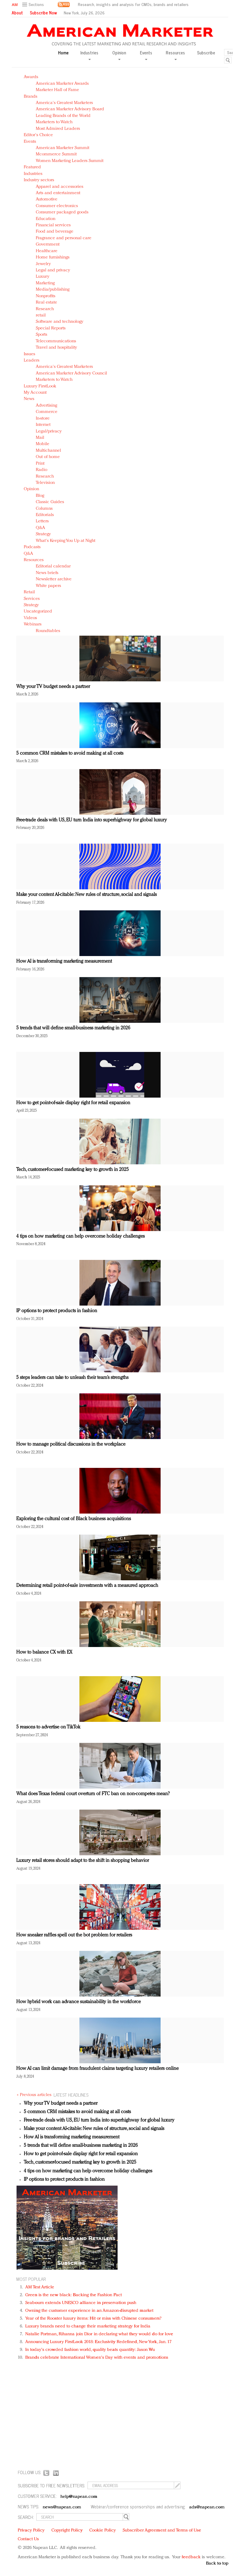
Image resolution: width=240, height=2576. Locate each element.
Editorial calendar (53, 566)
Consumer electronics (57, 206)
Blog (40, 496)
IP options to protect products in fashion (56, 1311)
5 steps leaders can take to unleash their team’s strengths (72, 1377)
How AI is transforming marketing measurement (64, 961)
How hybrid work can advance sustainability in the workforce (78, 2002)
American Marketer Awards (62, 83)
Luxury (42, 276)
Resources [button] (175, 55)
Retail (29, 592)
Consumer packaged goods (62, 212)
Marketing (45, 283)
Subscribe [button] (206, 53)
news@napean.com (62, 2507)
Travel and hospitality (56, 347)
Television (45, 483)
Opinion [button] (119, 55)
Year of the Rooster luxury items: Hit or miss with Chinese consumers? (93, 2318)
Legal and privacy (53, 270)
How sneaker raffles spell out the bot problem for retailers (74, 1935)
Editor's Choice (38, 135)
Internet (43, 425)
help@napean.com (78, 2497)
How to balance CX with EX (44, 1652)
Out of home (48, 457)
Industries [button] (89, 55)
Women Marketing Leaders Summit (69, 161)
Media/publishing (52, 289)
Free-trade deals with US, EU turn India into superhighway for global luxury (91, 820)
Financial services (53, 225)
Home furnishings (52, 257)
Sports (41, 334)
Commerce (46, 412)
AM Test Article (39, 2287)
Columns (44, 508)
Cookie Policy (102, 2530)
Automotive (46, 199)
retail (41, 315)
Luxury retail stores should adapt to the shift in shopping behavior (82, 1860)
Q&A (40, 528)
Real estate (46, 302)
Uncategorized (38, 611)
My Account (35, 392)
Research (45, 309)
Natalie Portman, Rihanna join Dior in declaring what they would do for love (99, 2334)
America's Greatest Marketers (64, 103)
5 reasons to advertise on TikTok (48, 1727)
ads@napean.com (206, 2507)
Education (45, 219)
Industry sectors (39, 180)
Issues (29, 354)
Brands (30, 96)
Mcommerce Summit (56, 154)
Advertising (46, 405)
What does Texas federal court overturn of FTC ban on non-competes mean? (93, 1794)
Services (32, 599)
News (29, 399)
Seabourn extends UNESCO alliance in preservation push (80, 2303)
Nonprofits (45, 296)
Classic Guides (50, 502)
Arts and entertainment (58, 193)
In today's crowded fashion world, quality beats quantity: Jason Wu (90, 2350)
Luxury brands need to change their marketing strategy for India (87, 2326)
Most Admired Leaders (58, 129)
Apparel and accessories (59, 187)
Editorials (45, 515)
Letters (42, 521)
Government (48, 244)
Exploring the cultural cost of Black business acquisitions (73, 1519)
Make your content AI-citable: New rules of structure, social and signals (86, 894)
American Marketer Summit (62, 148)
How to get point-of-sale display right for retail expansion (73, 1103)
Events (30, 141)
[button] (34, 4)
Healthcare (46, 251)
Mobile (42, 444)
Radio (41, 470)
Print (40, 463)
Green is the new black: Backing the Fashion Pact (73, 2295)
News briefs (47, 573)
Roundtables (48, 631)
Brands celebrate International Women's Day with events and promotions (96, 2357)
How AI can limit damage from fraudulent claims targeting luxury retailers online (97, 2068)
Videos (30, 618)
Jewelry (43, 264)
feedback (191, 2557)
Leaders (31, 360)
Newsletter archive (54, 579)
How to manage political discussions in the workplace (70, 1444)
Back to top (217, 2563)
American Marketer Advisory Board (70, 109)
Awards (31, 77)
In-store (43, 418)
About (17, 12)
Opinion (31, 489)
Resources (34, 560)
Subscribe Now (43, 12)
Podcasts (32, 547)
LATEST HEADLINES (71, 2094)
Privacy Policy (31, 2530)
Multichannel (48, 450)
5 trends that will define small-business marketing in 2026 (73, 1028)
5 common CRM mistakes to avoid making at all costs (69, 753)
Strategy (43, 534)
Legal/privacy (49, 431)
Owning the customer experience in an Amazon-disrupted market (89, 2311)
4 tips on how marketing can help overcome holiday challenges (80, 1236)
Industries (33, 174)
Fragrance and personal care (63, 238)
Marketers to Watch (54, 122)
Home (63, 53)
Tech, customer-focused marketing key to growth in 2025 (72, 1169)
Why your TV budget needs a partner (53, 686)
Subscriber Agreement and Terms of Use (162, 2530)
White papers (48, 586)
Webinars (33, 624)
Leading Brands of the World (63, 116)
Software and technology (59, 321)
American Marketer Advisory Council (71, 373)
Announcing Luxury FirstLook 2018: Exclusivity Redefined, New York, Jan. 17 (98, 2342)
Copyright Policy (67, 2530)
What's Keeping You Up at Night (65, 541)
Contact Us (28, 2539)
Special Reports (51, 328)
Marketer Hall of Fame (57, 90)
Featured (32, 167)
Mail (40, 437)
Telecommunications (56, 341)
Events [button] (146, 55)
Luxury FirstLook (40, 386)
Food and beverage (54, 231)
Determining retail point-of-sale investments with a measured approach (87, 1585)
